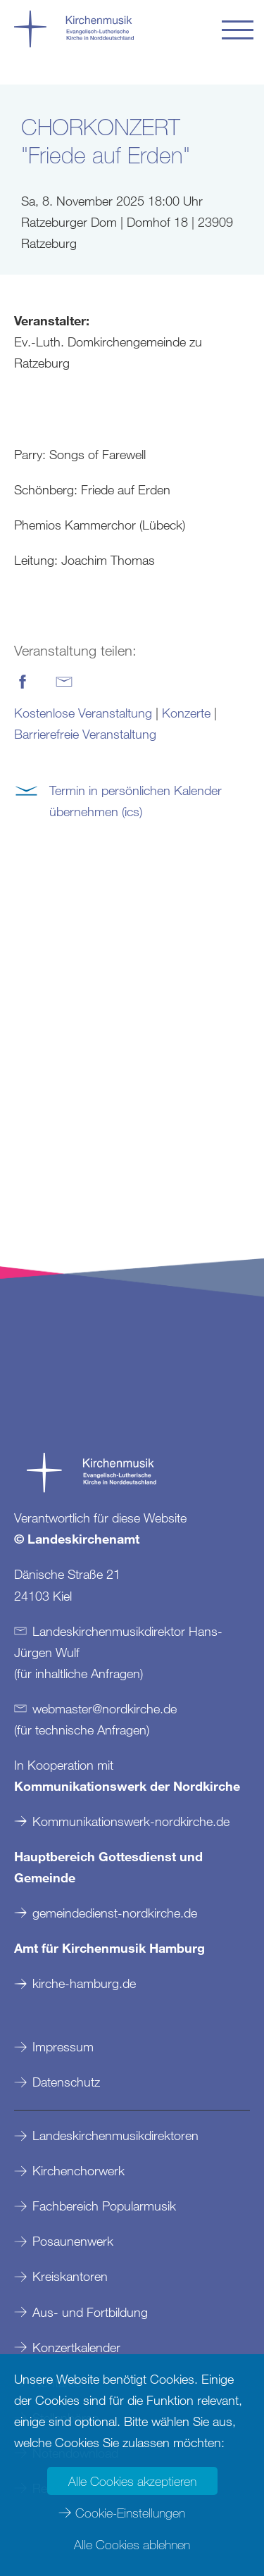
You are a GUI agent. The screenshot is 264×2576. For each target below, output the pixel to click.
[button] (237, 30)
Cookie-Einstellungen (130, 2512)
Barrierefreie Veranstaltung (85, 734)
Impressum (63, 2046)
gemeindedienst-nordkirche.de (114, 1912)
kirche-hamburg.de (84, 1983)
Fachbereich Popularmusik (104, 2205)
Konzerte (186, 712)
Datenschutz (66, 2081)
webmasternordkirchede (104, 1708)
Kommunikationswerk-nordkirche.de (131, 1821)
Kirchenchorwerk (78, 2170)
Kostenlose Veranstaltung (83, 712)
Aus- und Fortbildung (90, 2312)
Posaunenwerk (72, 2241)
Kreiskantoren (70, 2276)
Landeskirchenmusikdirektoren (115, 2135)
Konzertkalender (76, 2347)
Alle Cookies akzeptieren (132, 2481)
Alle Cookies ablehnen (132, 2544)
